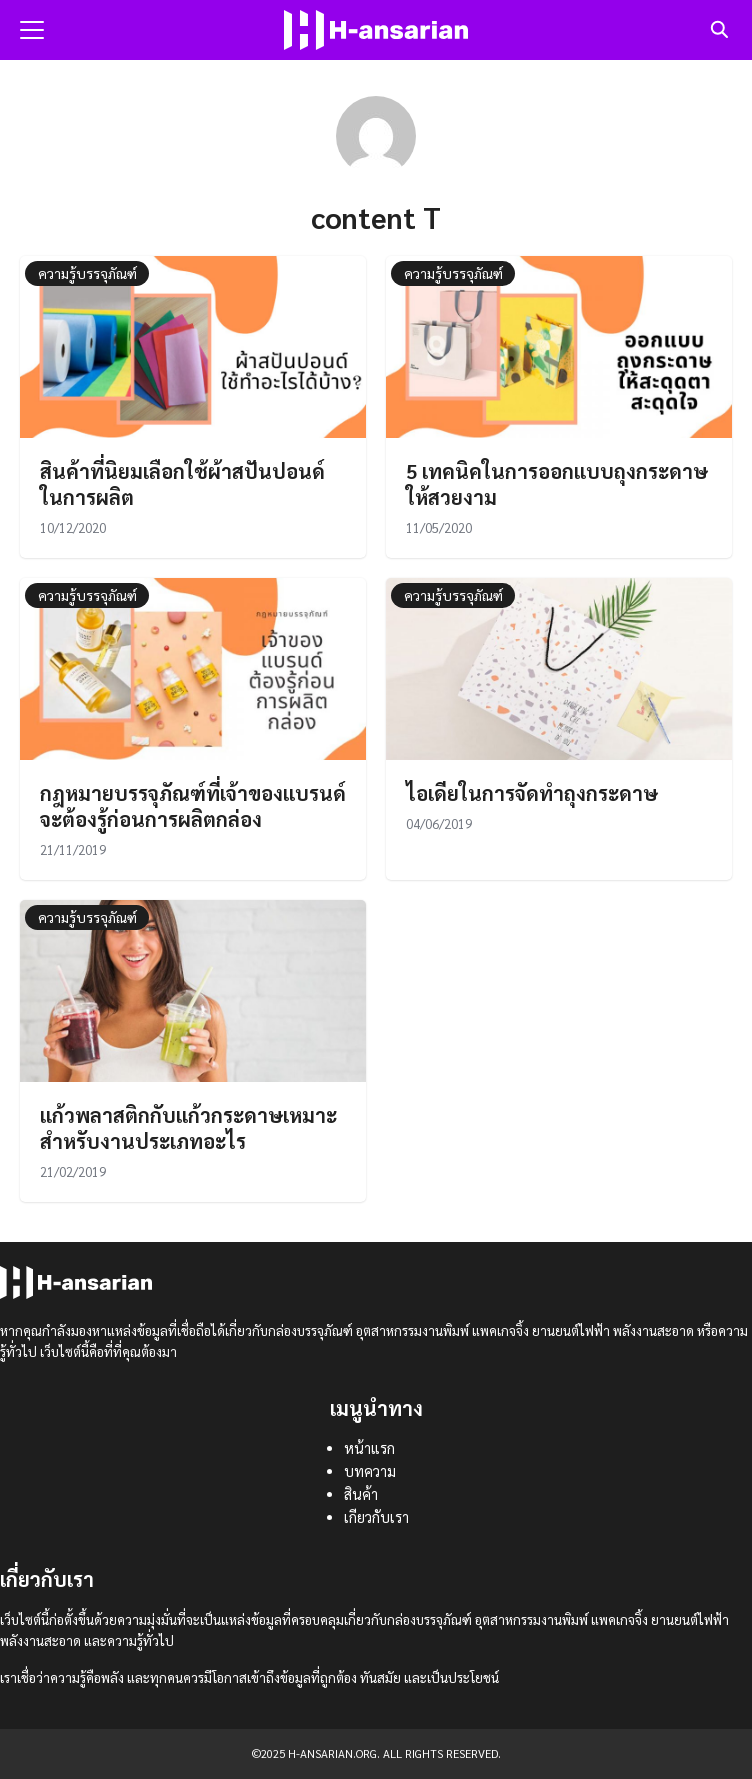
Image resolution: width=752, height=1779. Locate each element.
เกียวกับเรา (376, 1517)
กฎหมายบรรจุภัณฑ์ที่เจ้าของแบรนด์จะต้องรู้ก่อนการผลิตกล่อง (193, 806)
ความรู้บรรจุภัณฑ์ (87, 273)
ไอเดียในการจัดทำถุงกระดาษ (532, 793)
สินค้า (361, 1494)
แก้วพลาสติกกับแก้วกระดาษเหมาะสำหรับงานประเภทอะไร (188, 1128)
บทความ (370, 1471)
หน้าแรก (369, 1448)
